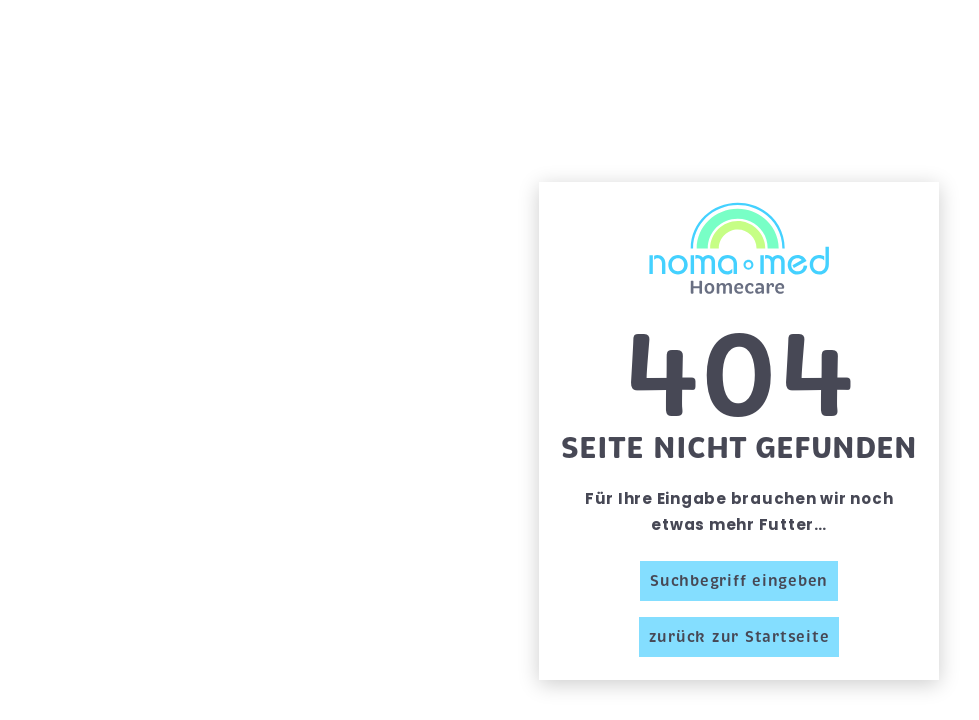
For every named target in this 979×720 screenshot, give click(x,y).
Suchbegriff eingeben (739, 581)
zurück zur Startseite (739, 637)
